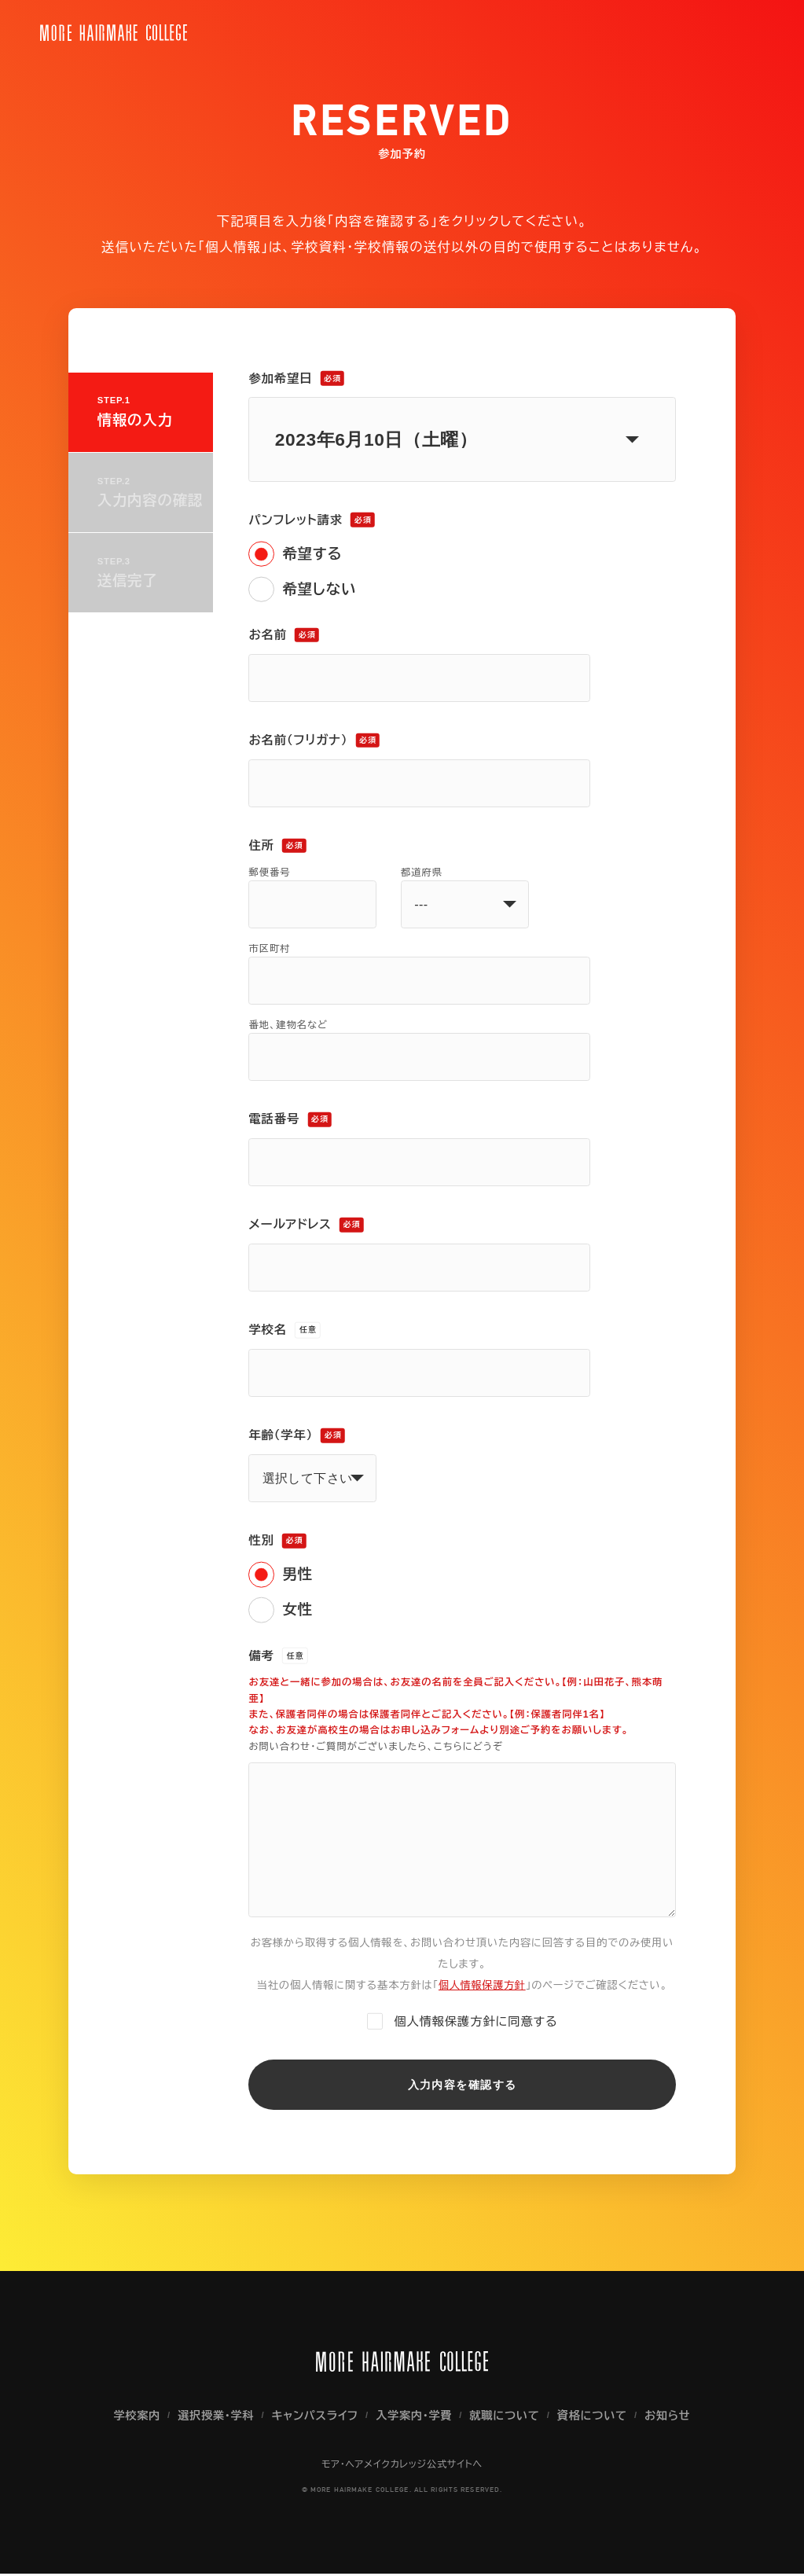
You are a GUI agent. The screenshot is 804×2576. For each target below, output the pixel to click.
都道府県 (421, 872)
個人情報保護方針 (482, 1983)
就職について (506, 2418)
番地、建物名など (288, 1025)
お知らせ (671, 2418)
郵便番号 (269, 872)
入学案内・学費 (414, 2418)
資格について (594, 2418)
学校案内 (133, 2418)
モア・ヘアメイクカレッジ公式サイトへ (402, 2467)
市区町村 (269, 948)
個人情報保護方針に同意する (475, 2018)
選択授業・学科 (213, 2418)
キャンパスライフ (314, 2418)
